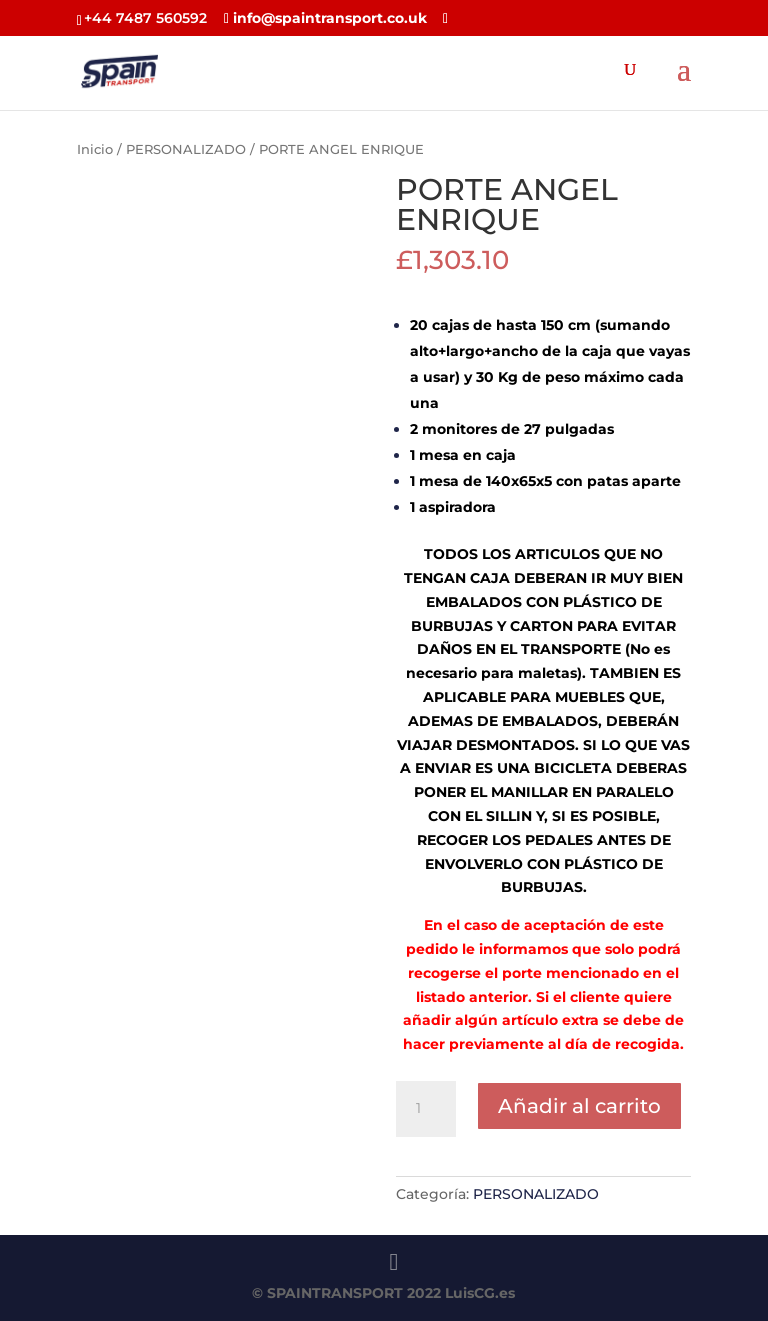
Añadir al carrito (579, 1106)
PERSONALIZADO (186, 149)
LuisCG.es (480, 1293)
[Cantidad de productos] (426, 1109)
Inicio (95, 149)
